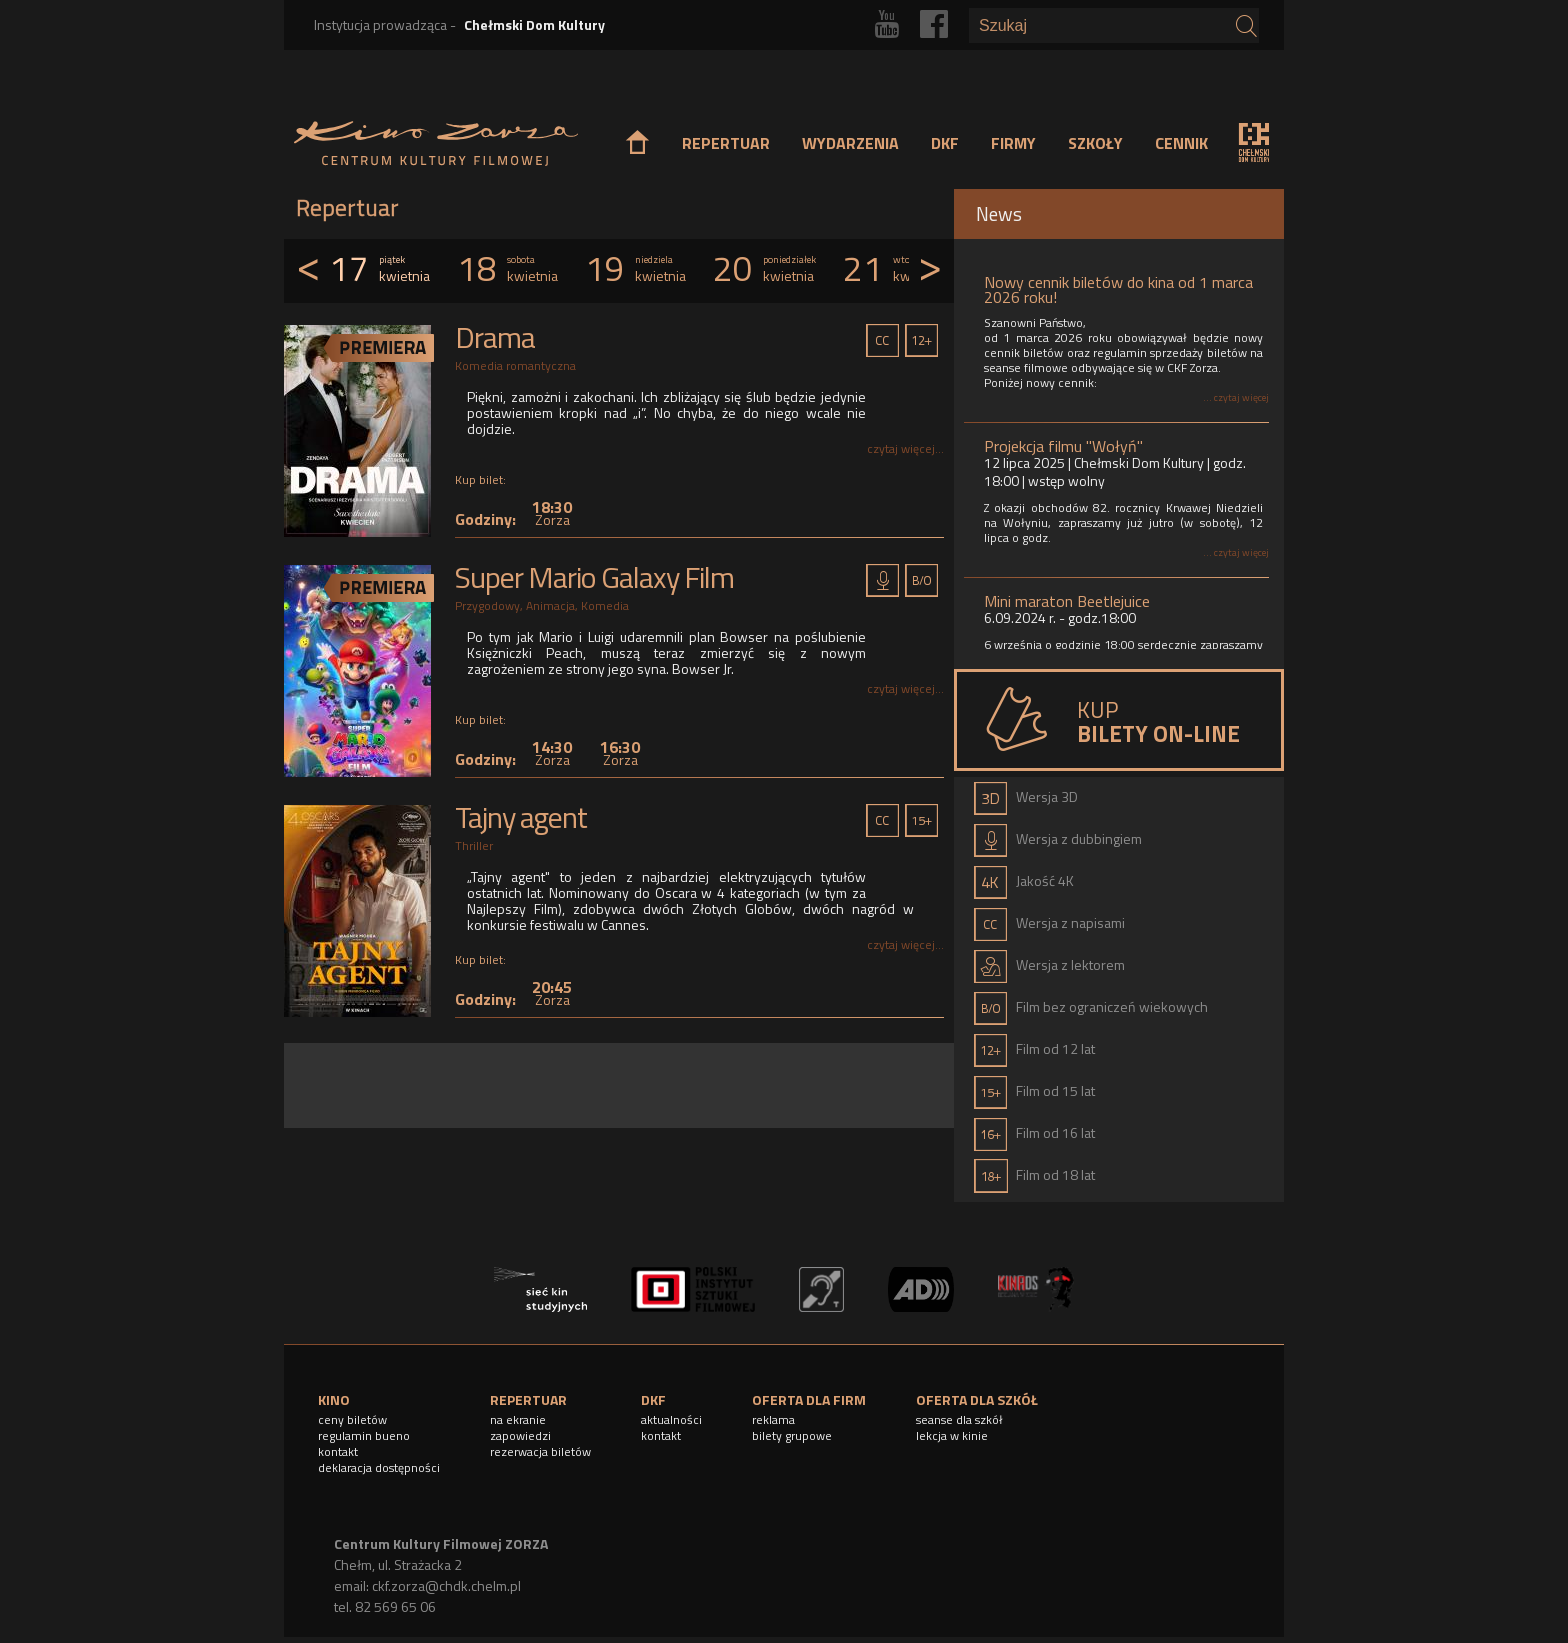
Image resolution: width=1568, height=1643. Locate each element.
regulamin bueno (364, 1435)
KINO (334, 1399)
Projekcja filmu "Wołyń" (1063, 446)
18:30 (552, 512)
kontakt (338, 1451)
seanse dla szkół (959, 1419)
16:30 (620, 752)
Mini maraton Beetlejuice (1067, 601)
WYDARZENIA (850, 143)
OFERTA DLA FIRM (809, 1399)
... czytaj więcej (1236, 397)
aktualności (671, 1419)
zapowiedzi (520, 1435)
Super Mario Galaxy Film (594, 577)
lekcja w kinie (952, 1435)
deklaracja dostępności (379, 1467)
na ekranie (518, 1419)
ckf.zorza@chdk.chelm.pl (446, 1585)
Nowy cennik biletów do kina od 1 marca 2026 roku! (1118, 289)
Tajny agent (521, 817)
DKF (945, 143)
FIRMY (1013, 143)
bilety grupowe (792, 1435)
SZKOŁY (1095, 143)
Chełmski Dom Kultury (534, 24)
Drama (495, 337)
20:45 (552, 992)
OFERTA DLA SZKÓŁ (977, 1399)
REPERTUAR (726, 143)
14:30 (552, 752)
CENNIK (1181, 143)
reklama (773, 1419)
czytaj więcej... (905, 448)
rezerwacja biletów (540, 1451)
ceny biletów (352, 1419)
